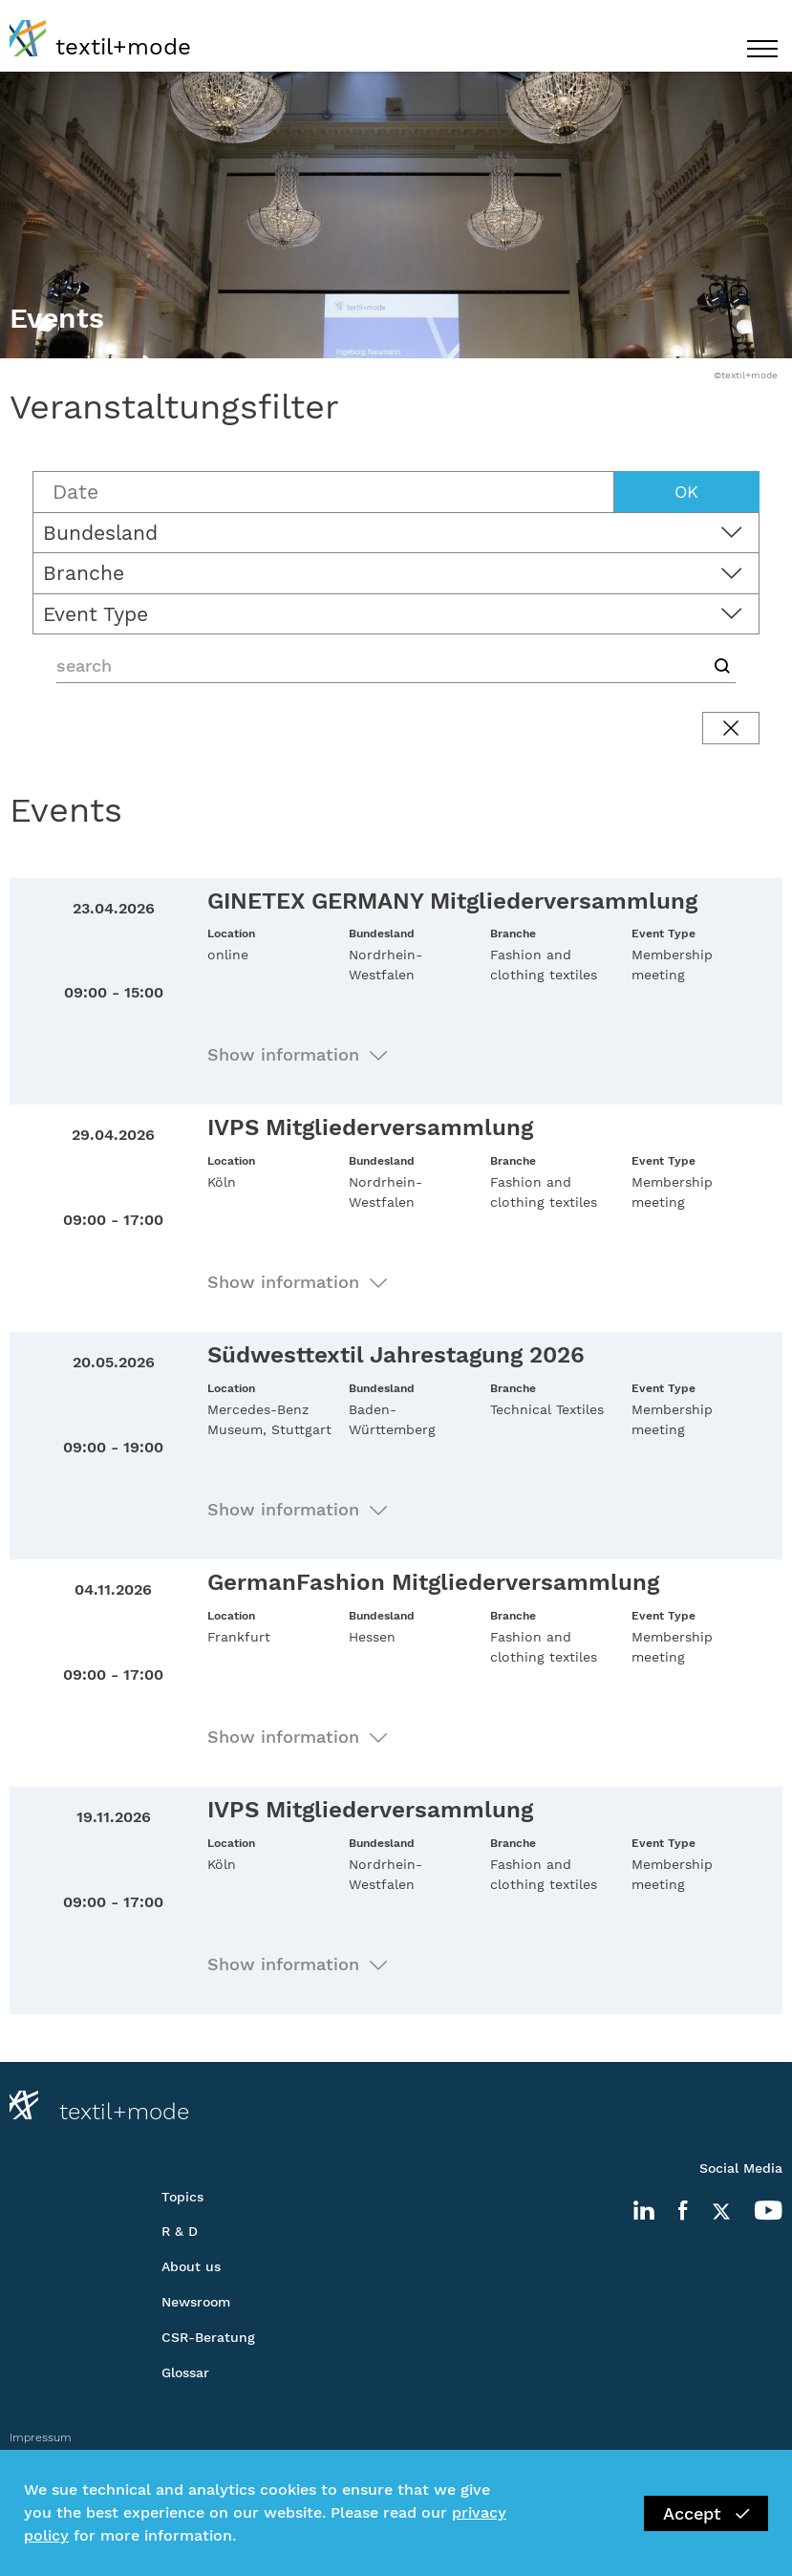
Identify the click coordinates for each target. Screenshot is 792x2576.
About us (191, 2266)
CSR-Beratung (208, 2337)
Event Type (95, 614)
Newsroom (195, 2301)
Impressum (41, 2437)
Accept (706, 2513)
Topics (182, 2196)
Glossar (185, 2372)
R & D (179, 2231)
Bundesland (100, 533)
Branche (83, 573)
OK (686, 492)
